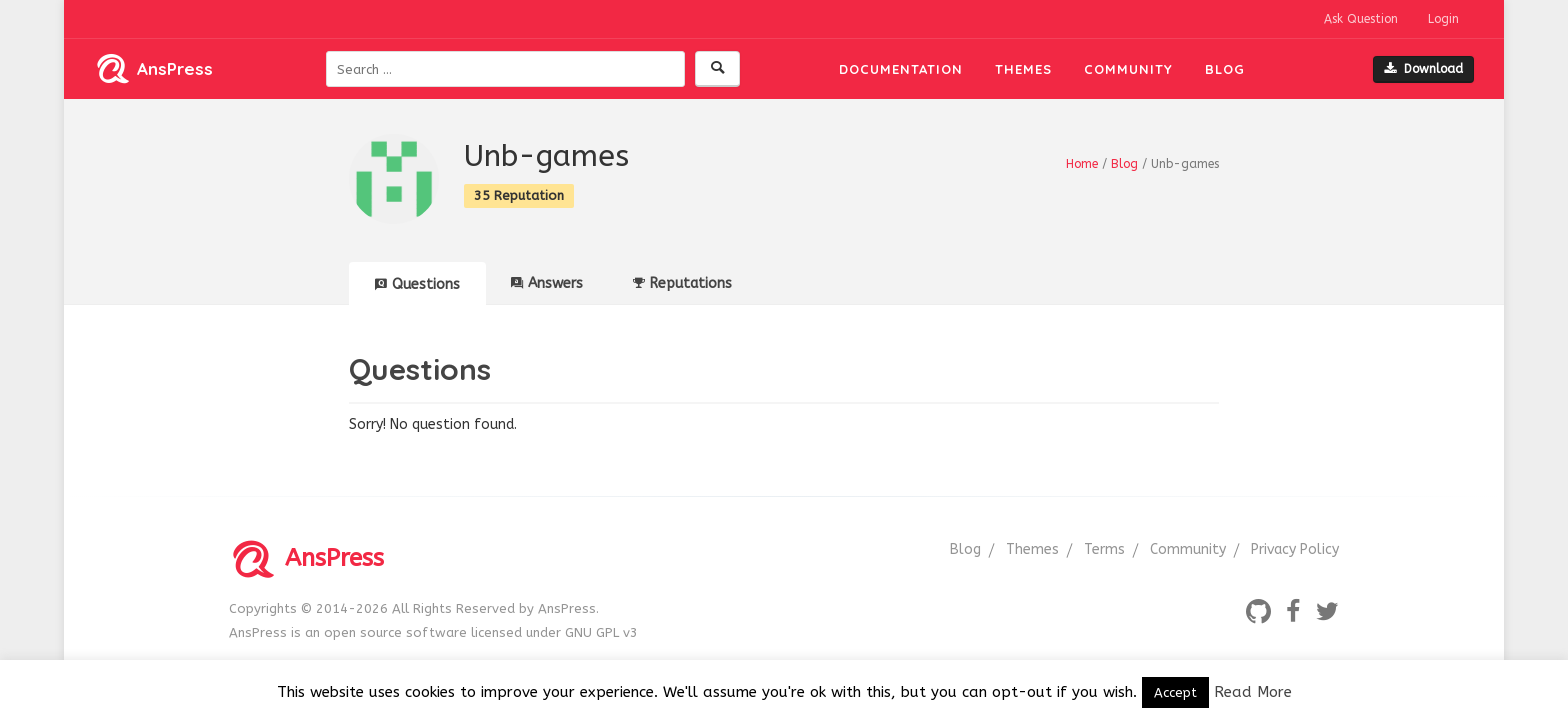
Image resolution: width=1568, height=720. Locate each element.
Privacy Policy (1295, 549)
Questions (417, 284)
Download (1423, 69)
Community (1128, 69)
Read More (1253, 692)
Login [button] (1443, 19)
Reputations (682, 283)
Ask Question (1361, 19)
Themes (1023, 69)
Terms (1104, 549)
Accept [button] (1175, 692)
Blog (1225, 69)
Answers (547, 283)
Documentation (901, 69)
